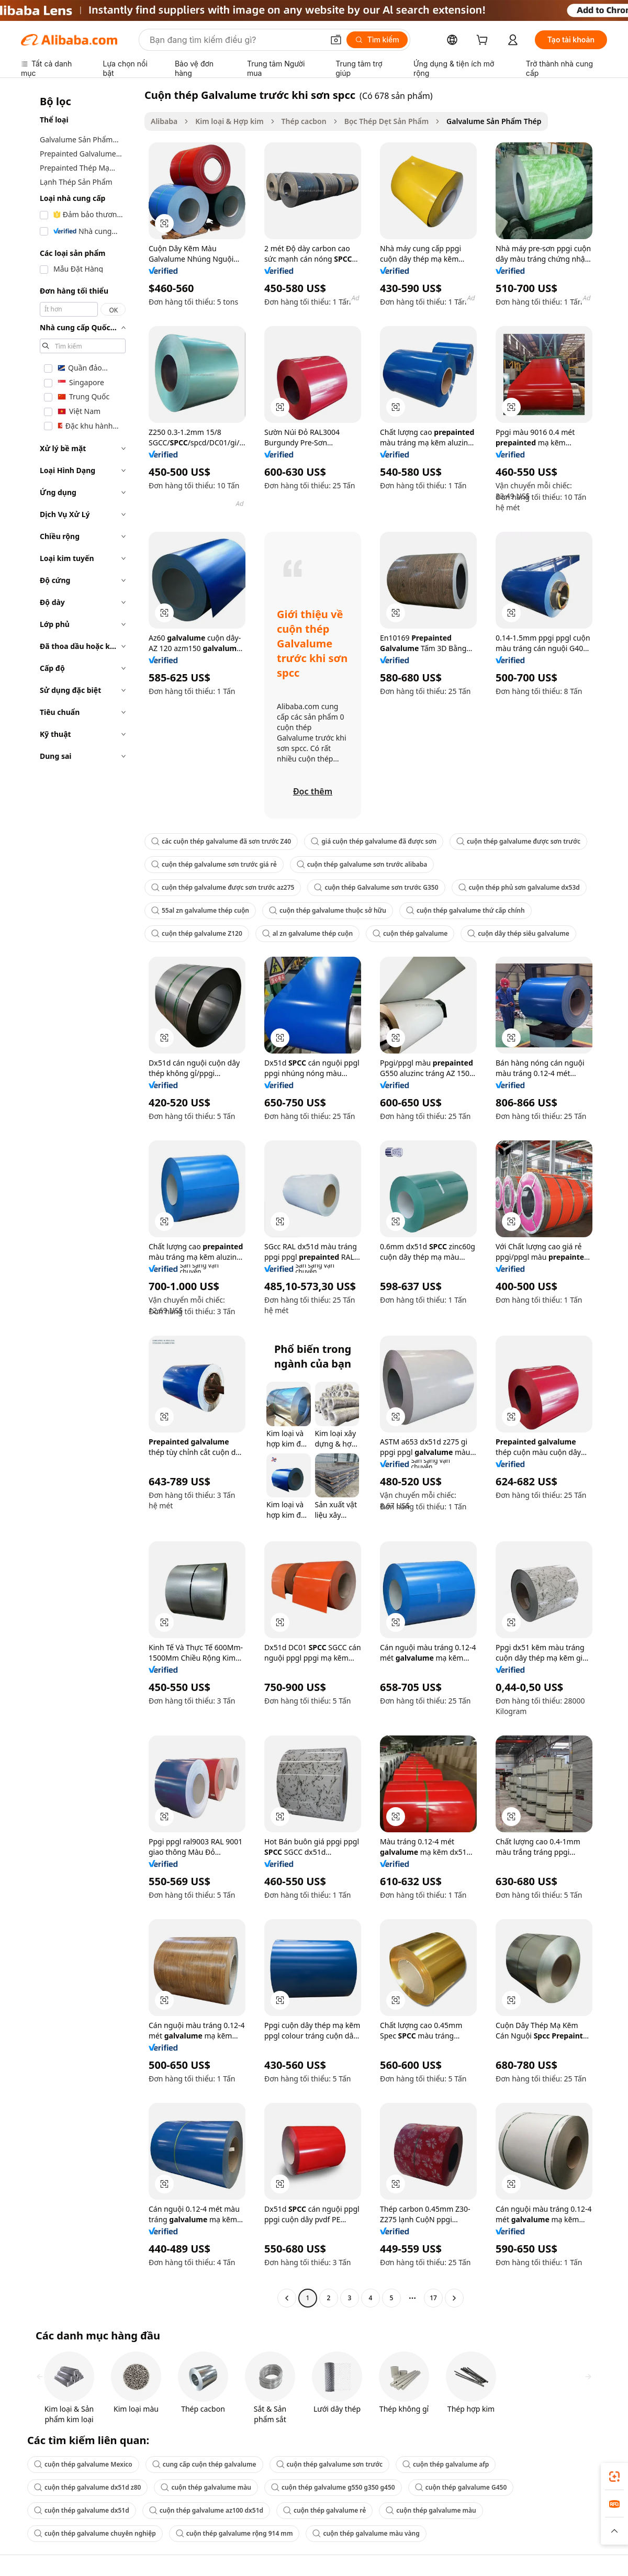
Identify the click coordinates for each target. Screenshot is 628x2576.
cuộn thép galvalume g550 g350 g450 (333, 2487)
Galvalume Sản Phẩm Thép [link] (493, 121)
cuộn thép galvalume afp (445, 2464)
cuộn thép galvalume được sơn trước (518, 841)
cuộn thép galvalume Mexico (83, 2464)
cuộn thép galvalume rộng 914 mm (234, 2533)
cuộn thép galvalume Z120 (196, 933)
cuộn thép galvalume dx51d (81, 2510)
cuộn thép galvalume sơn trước (329, 2464)
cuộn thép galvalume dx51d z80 (87, 2487)
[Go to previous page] (286, 2298)
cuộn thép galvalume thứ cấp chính (465, 910)
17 (433, 2297)
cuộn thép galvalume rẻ (324, 2510)
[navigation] (79, 1198)
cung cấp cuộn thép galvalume (204, 2464)
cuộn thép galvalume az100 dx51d (206, 2510)
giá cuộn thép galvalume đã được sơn (373, 841)
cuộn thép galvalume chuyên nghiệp (95, 2533)
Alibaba (164, 121)
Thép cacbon (304, 121)
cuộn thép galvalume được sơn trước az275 (222, 887)
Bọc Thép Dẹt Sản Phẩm (386, 121)
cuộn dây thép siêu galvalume (518, 933)
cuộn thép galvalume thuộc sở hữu (327, 910)
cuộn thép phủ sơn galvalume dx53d (519, 887)
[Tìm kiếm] (377, 39)
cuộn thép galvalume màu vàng (365, 2533)
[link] (614, 2476)
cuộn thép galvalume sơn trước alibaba (362, 864)
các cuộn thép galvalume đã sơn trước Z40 (221, 841)
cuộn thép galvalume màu (206, 2487)
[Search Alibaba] (235, 40)
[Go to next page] (454, 2298)
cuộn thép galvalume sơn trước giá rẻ (214, 864)
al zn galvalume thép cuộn (307, 933)
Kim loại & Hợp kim (229, 121)
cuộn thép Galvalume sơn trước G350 (376, 887)
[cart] (484, 41)
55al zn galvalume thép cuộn (200, 910)
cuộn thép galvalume (410, 933)
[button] (336, 39)
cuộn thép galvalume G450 (461, 2487)
